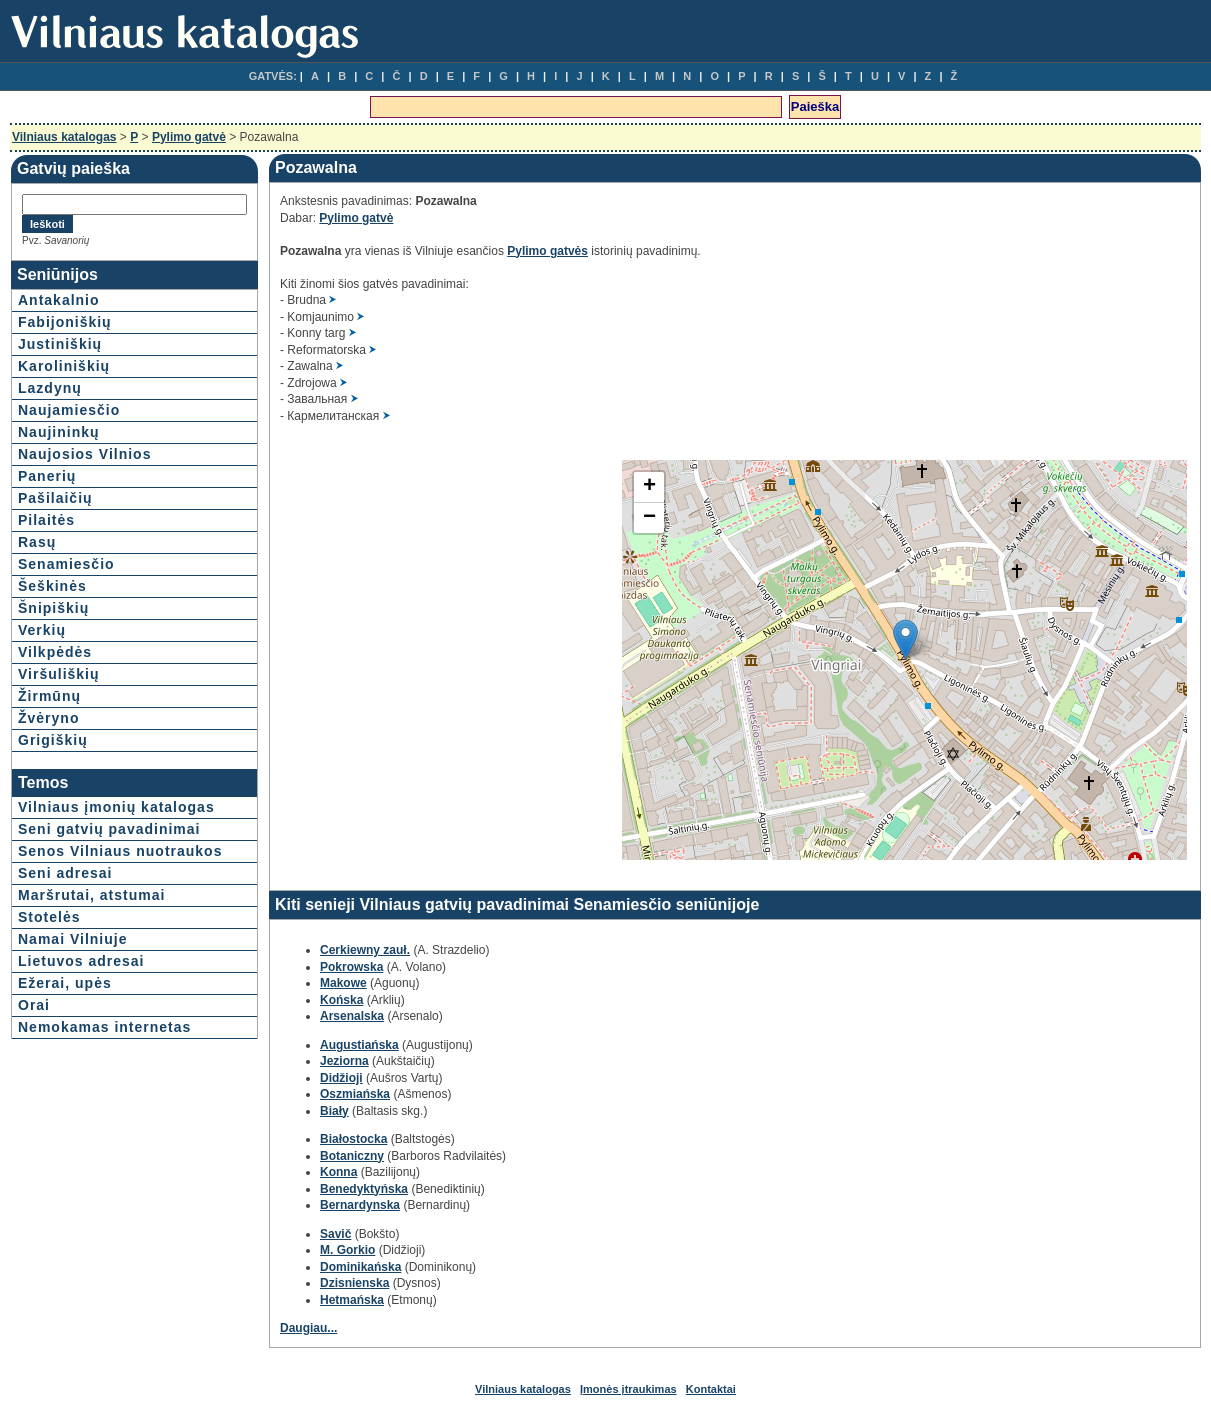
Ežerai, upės (65, 983)
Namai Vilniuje (72, 939)
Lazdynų (50, 388)
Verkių (42, 630)
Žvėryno (48, 718)
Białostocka (353, 1139)
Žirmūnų (49, 696)
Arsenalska (352, 1016)
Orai (34, 1005)
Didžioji (341, 1078)
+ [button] (649, 487)
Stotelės (49, 917)
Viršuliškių (59, 674)
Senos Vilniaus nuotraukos (120, 851)
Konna (338, 1172)
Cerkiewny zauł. (365, 950)
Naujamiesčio (69, 410)
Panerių (47, 476)
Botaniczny (352, 1156)
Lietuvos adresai (81, 961)
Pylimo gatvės (547, 251)
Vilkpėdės (55, 652)
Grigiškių (53, 740)
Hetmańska (352, 1300)
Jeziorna (344, 1061)
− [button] (649, 518)
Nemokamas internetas (104, 1027)
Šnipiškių (53, 608)
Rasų (37, 542)
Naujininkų (59, 432)
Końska (341, 1000)
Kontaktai (711, 1389)
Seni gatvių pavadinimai (109, 829)
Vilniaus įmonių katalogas (116, 807)
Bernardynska (360, 1205)
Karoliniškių (64, 366)
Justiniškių (60, 344)
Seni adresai (65, 873)
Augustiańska (359, 1045)
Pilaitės (46, 520)
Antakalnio (59, 300)
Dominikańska (360, 1267)
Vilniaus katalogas (64, 137)
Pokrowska (351, 967)
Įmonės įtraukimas (628, 1389)
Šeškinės (52, 586)
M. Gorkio (347, 1250)
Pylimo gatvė (189, 137)
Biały (334, 1111)
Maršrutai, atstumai (91, 895)
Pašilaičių (55, 498)
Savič (335, 1234)
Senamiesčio (66, 564)
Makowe (343, 983)
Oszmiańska (355, 1094)
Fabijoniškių (65, 322)
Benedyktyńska (364, 1189)
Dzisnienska (354, 1283)
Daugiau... (308, 1328)
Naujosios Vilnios (84, 454)
